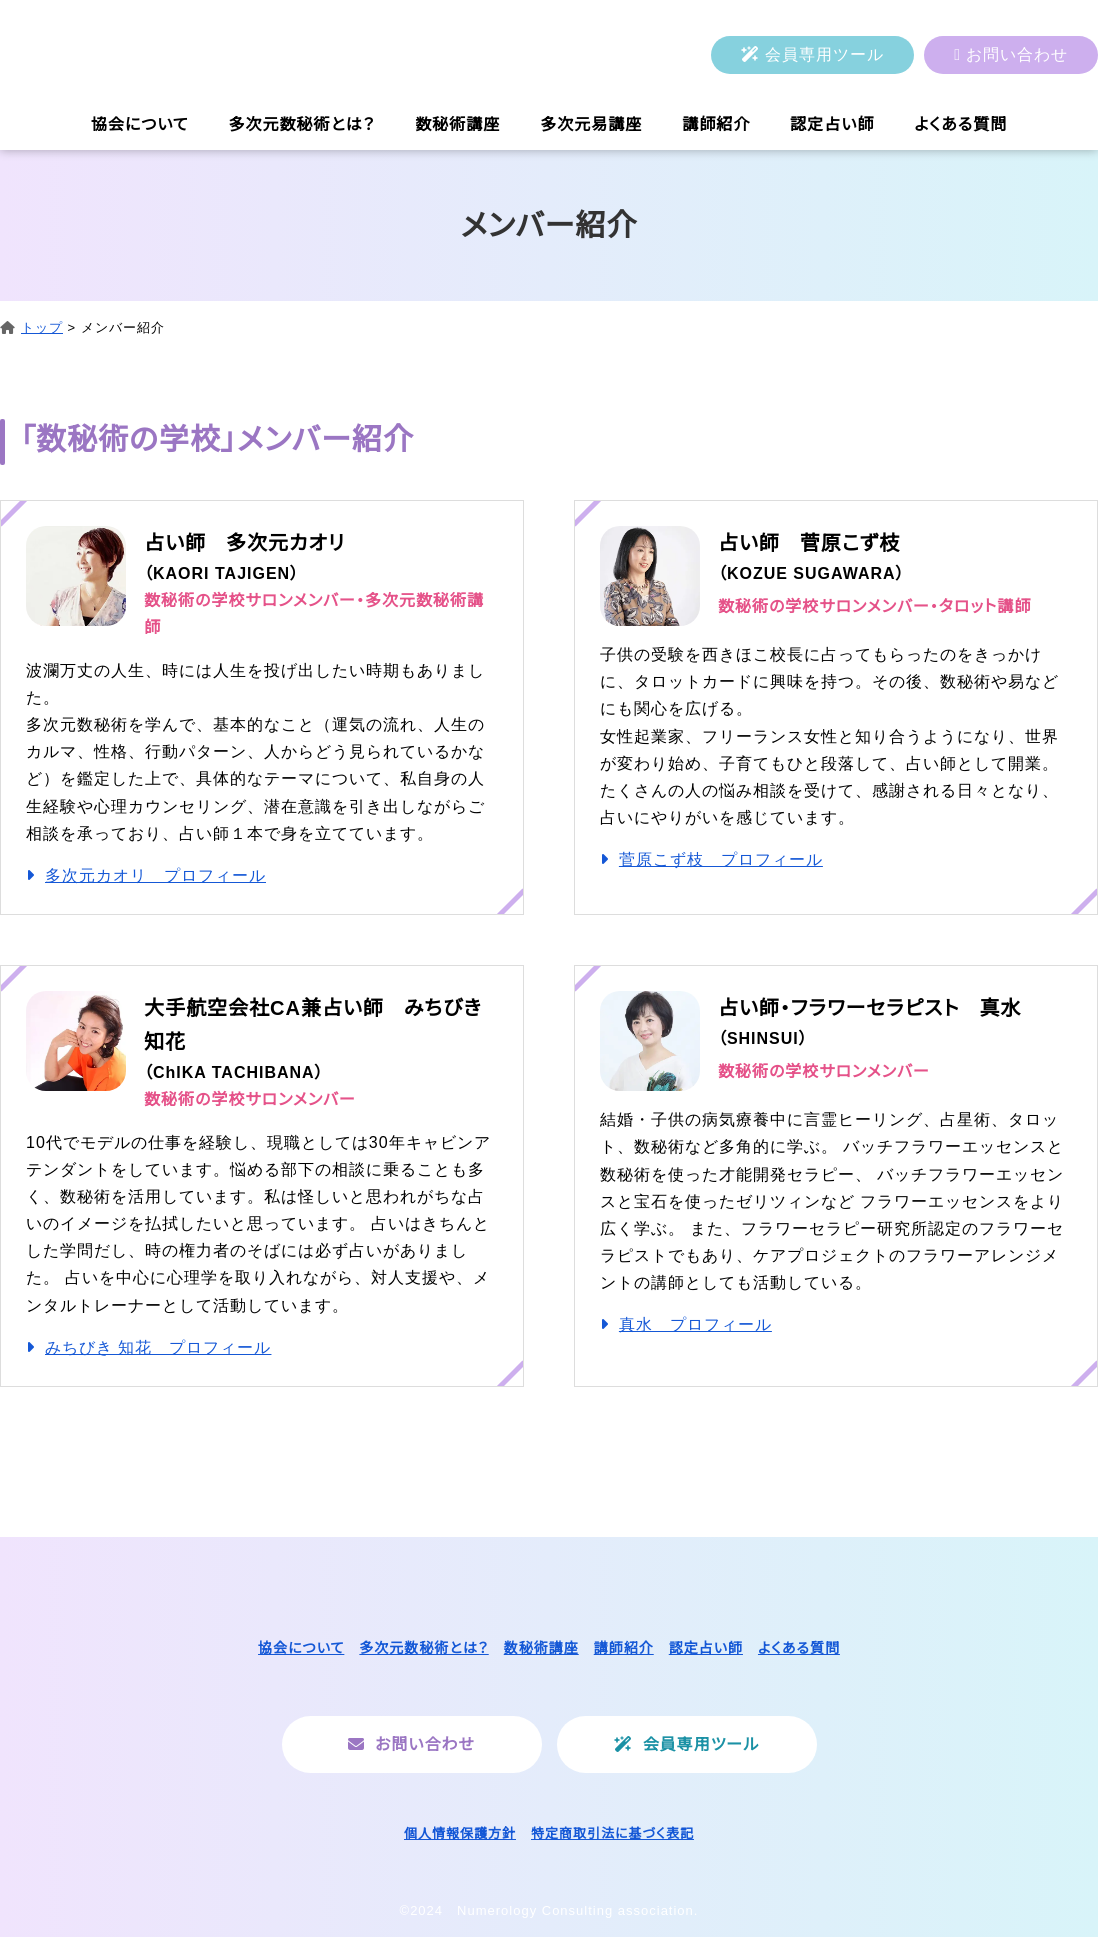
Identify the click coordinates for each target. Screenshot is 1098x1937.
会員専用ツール (824, 54)
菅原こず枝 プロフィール (721, 859)
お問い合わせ (1017, 54)
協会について (140, 124)
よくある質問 (960, 124)
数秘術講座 (457, 124)
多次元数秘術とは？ (302, 124)
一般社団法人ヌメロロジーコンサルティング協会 (205, 55)
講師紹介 (716, 124)
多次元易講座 (591, 124)
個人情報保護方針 (460, 1833)
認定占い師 (832, 124)
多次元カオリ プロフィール (155, 875)
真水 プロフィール (695, 1324)
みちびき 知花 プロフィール (158, 1347)
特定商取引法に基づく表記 (612, 1833)
